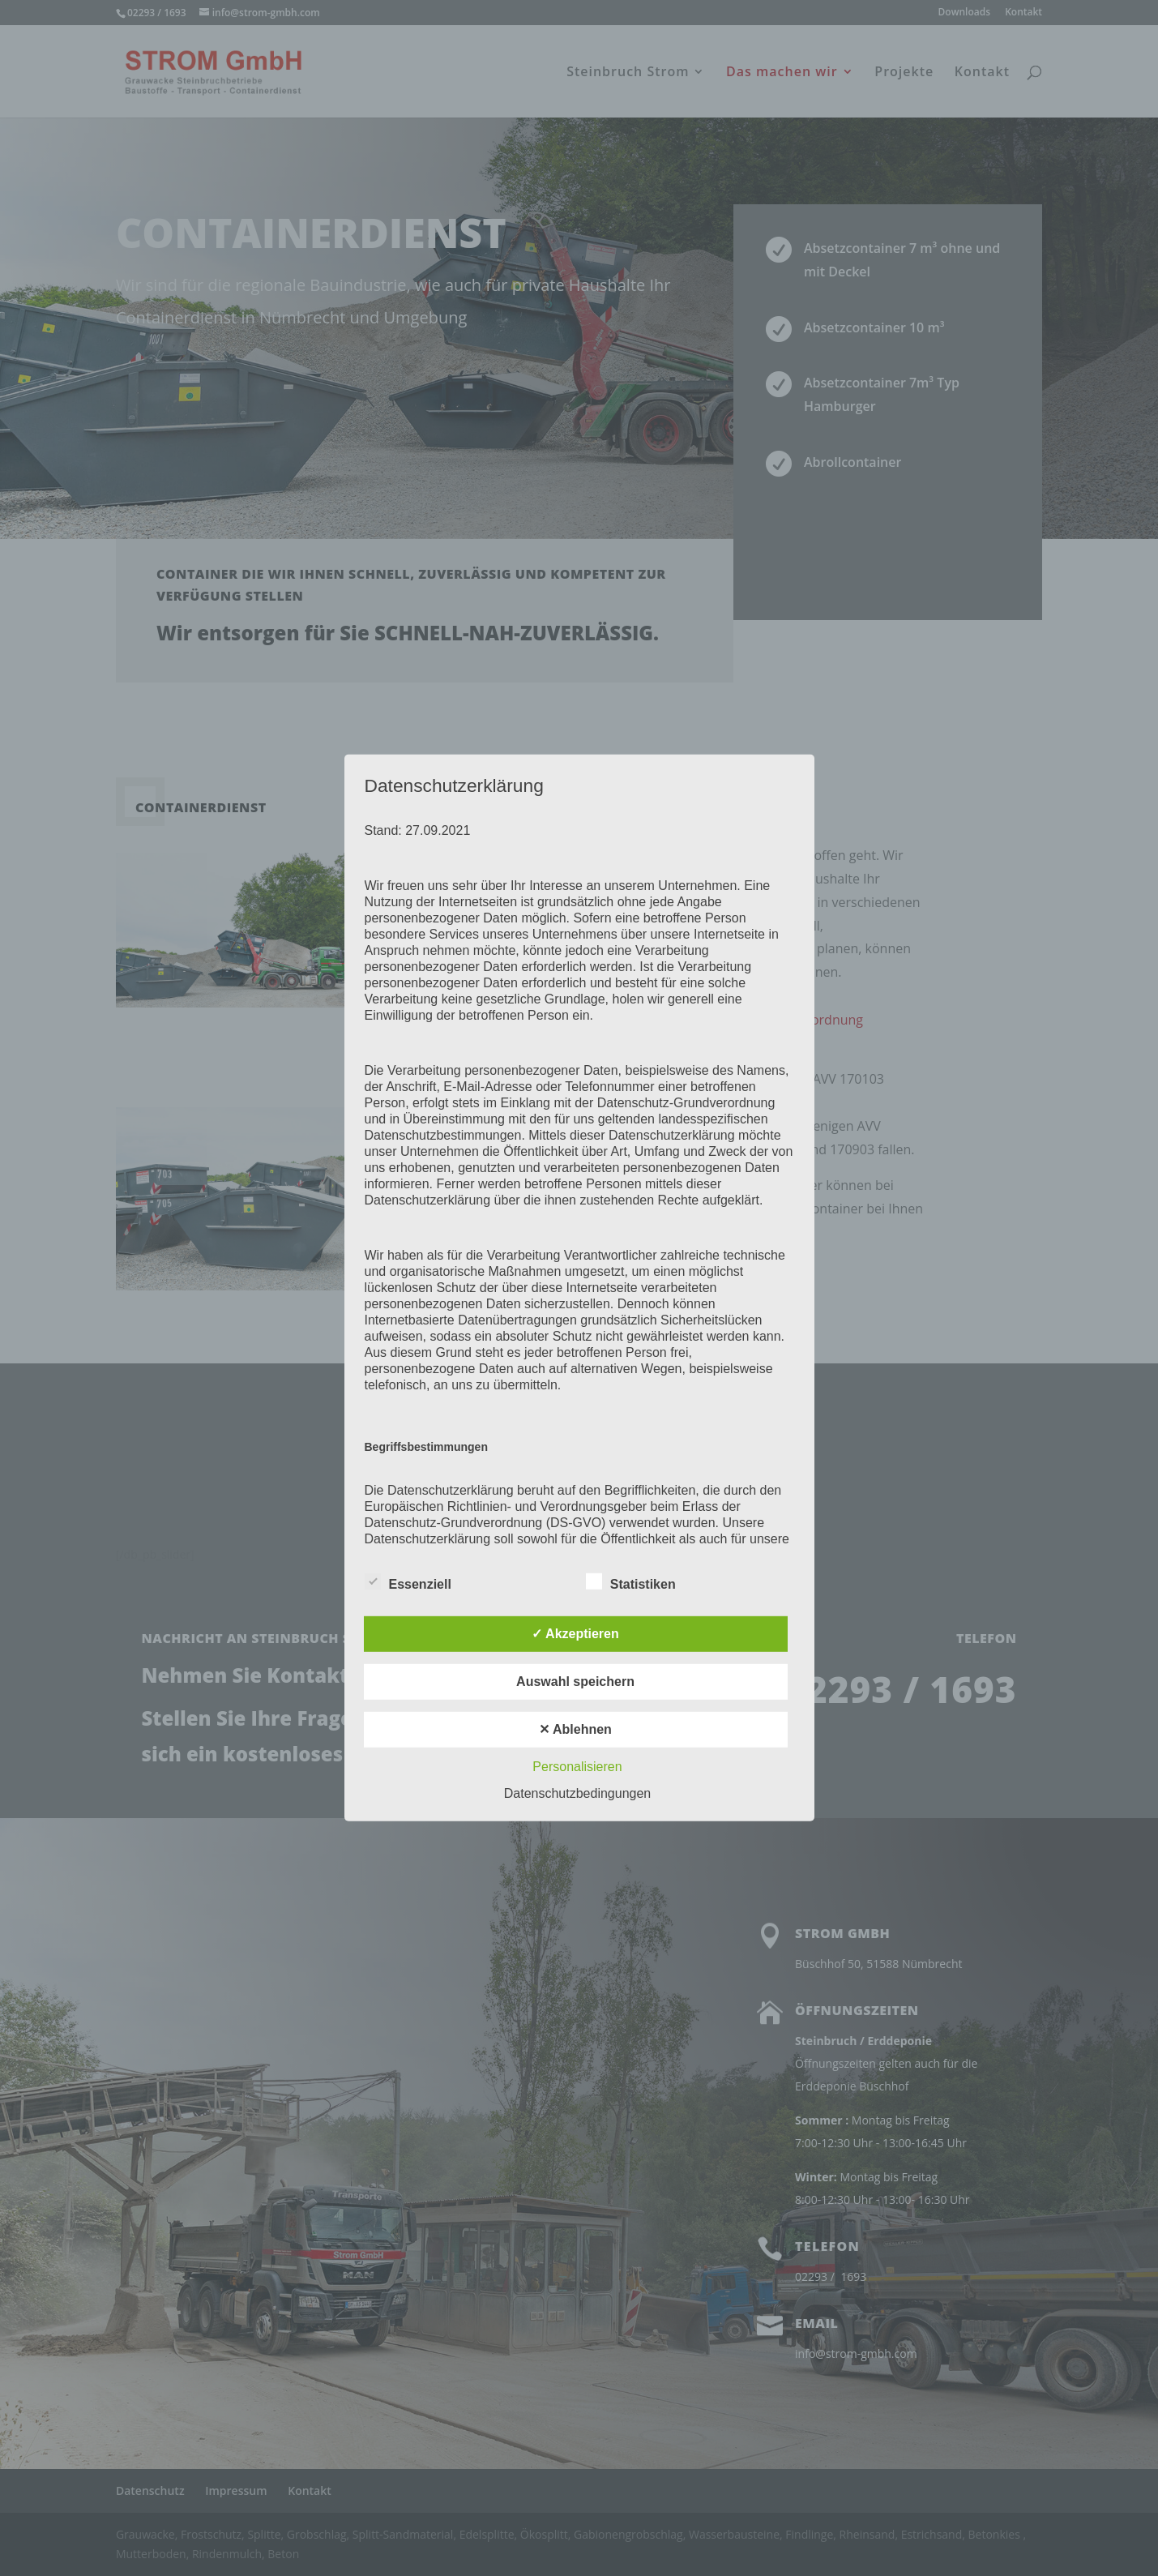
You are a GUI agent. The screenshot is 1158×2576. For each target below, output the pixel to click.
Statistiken (631, 1582)
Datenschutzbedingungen (577, 1793)
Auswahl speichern (575, 1681)
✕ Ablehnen (575, 1729)
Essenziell (408, 1582)
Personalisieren (577, 1767)
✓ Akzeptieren (575, 1634)
